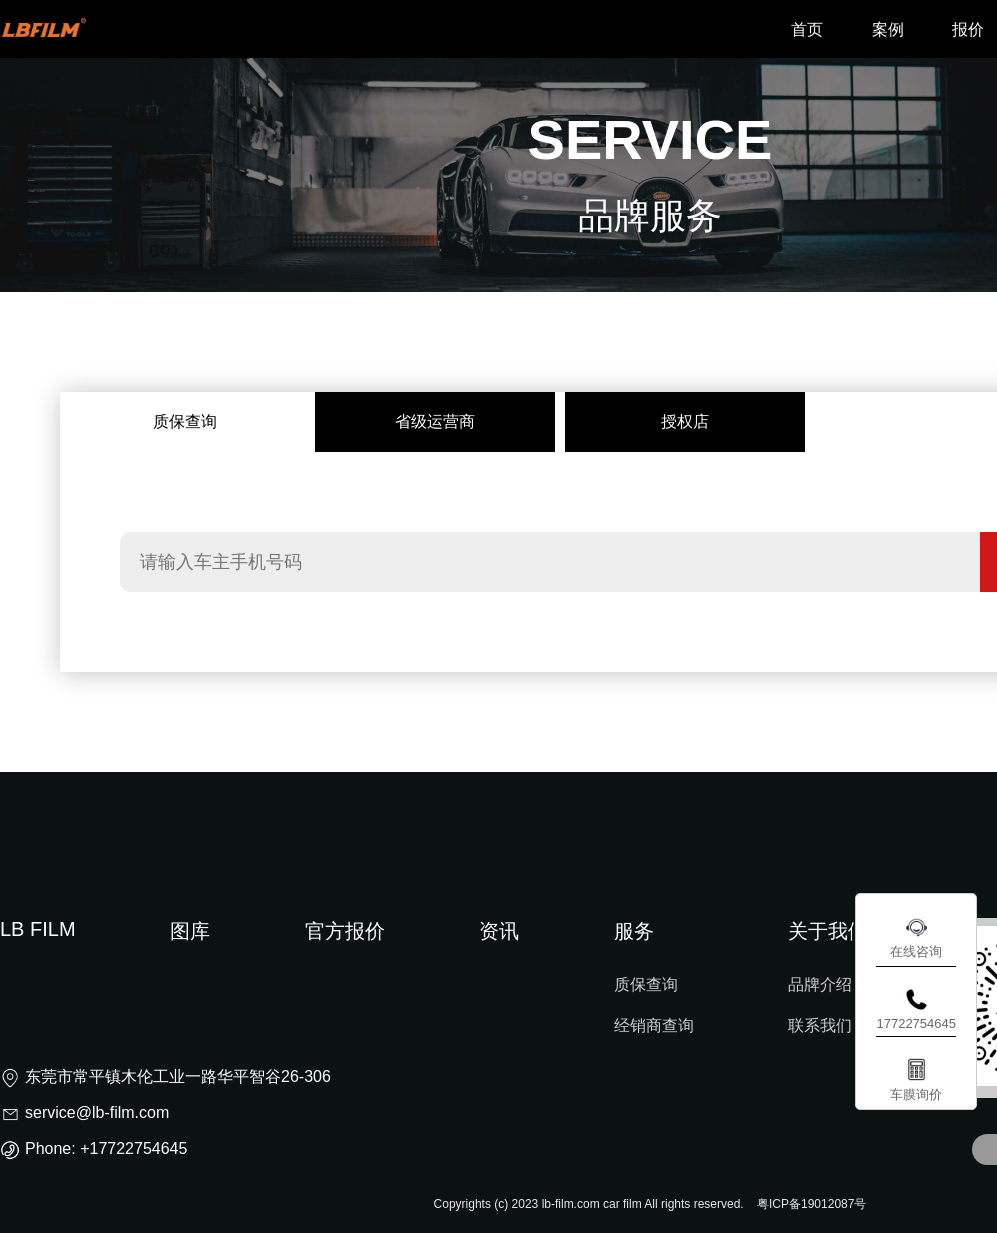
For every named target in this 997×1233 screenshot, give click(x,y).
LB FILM (38, 929)
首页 (807, 29)
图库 (190, 931)
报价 (968, 29)
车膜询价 (916, 1094)
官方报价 (345, 931)
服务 (634, 931)
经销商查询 (654, 1025)
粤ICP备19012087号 (811, 1204)
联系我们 (820, 1025)
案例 (888, 29)
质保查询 (646, 984)
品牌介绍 (820, 984)
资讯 (499, 931)
